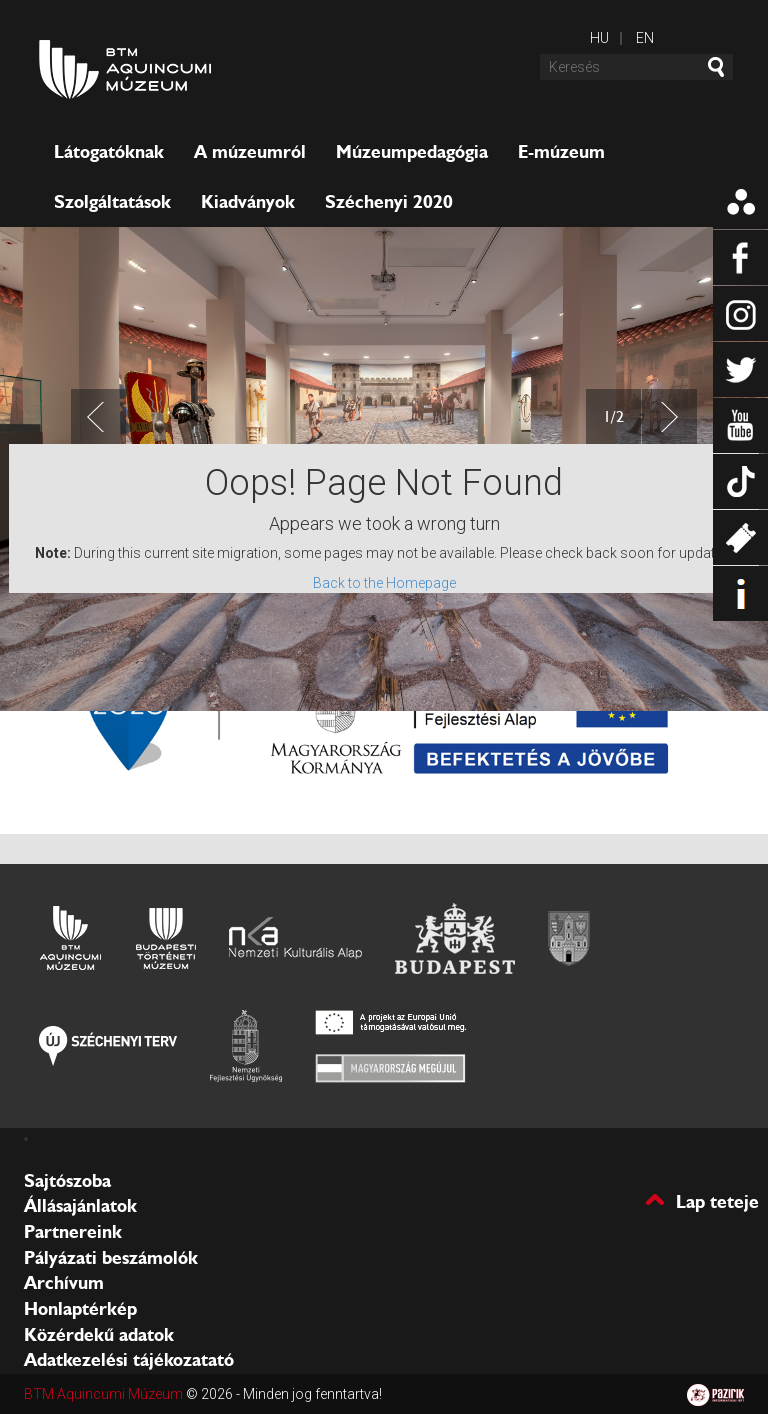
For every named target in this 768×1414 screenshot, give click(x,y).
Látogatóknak (109, 152)
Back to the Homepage (384, 583)
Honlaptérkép (80, 1309)
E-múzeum (561, 152)
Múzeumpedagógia (412, 152)
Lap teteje (717, 1200)
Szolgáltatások (112, 202)
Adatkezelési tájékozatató (129, 1360)
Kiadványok (248, 202)
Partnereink (73, 1232)
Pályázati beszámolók (111, 1258)
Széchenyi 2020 (389, 202)
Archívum (64, 1283)
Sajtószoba (67, 1181)
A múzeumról (250, 152)
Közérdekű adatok (99, 1335)
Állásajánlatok (80, 1206)
